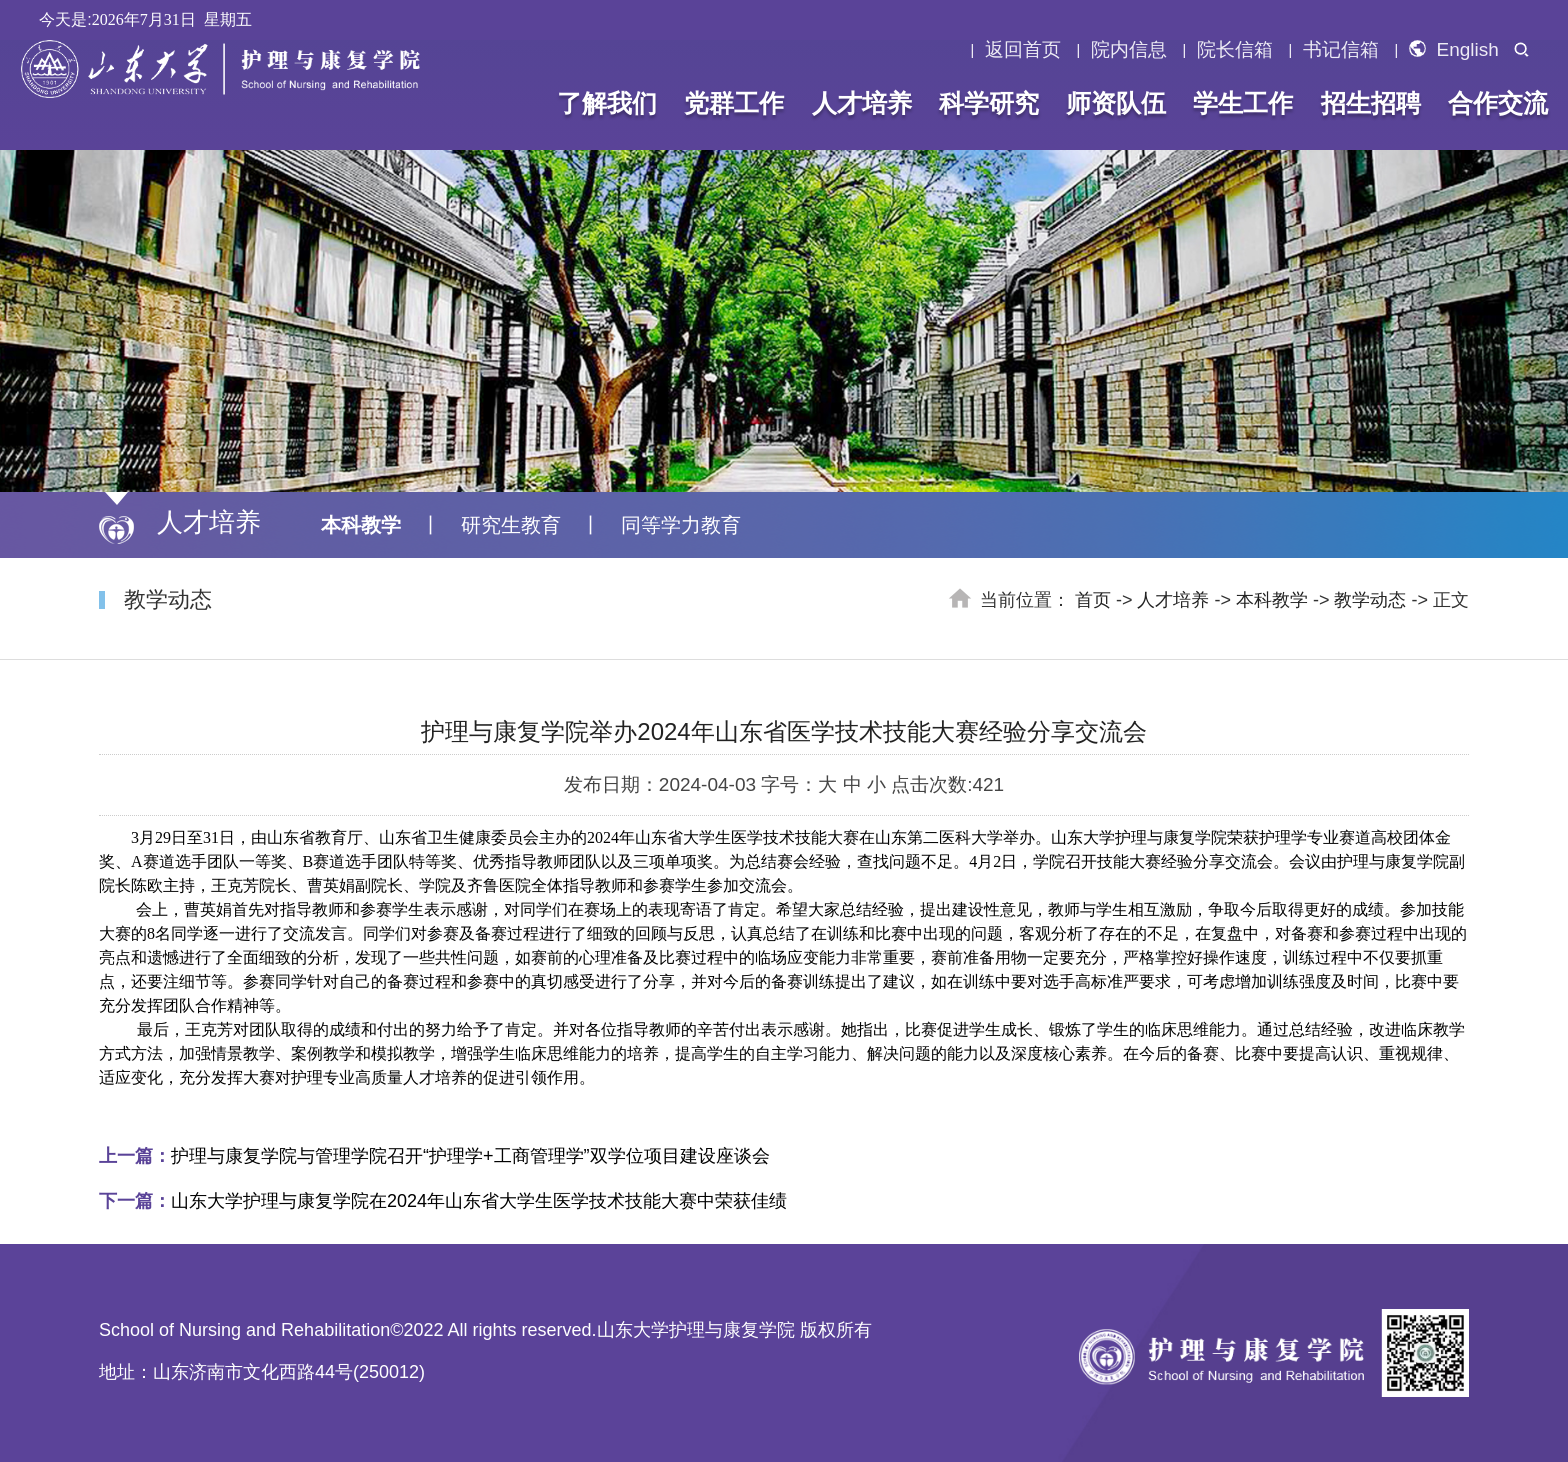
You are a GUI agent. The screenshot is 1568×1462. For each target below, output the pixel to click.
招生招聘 (1370, 103)
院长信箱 (1235, 50)
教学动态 (1370, 600)
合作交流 (1498, 103)
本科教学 (361, 525)
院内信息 (1129, 50)
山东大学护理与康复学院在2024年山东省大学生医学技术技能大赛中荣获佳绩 (443, 1201)
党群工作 (734, 103)
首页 (1093, 600)
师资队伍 (1116, 103)
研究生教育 (511, 525)
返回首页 (1023, 50)
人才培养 (861, 103)
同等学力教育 (681, 525)
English (1453, 50)
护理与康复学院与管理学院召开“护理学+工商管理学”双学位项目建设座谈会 (434, 1156)
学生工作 (1243, 103)
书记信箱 (1341, 50)
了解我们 (607, 103)
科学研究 (989, 103)
